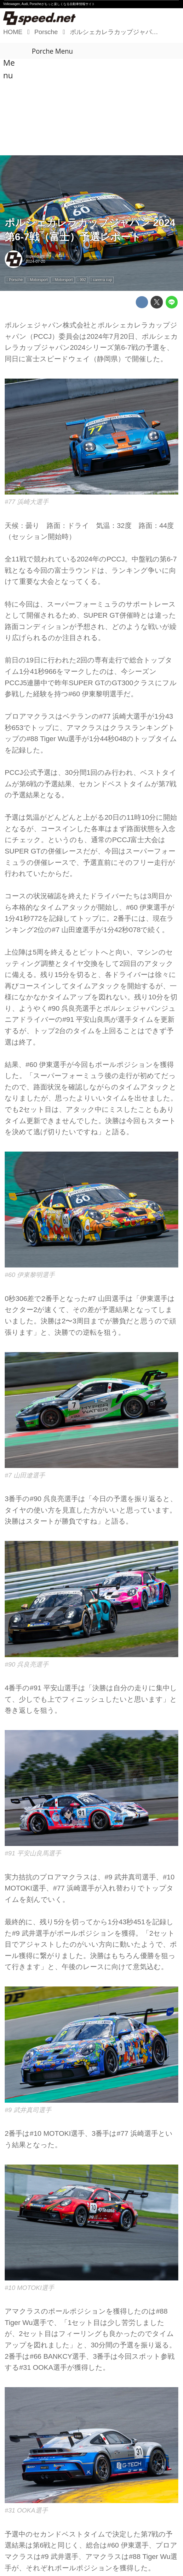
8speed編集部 (37, 256)
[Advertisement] (91, 107)
